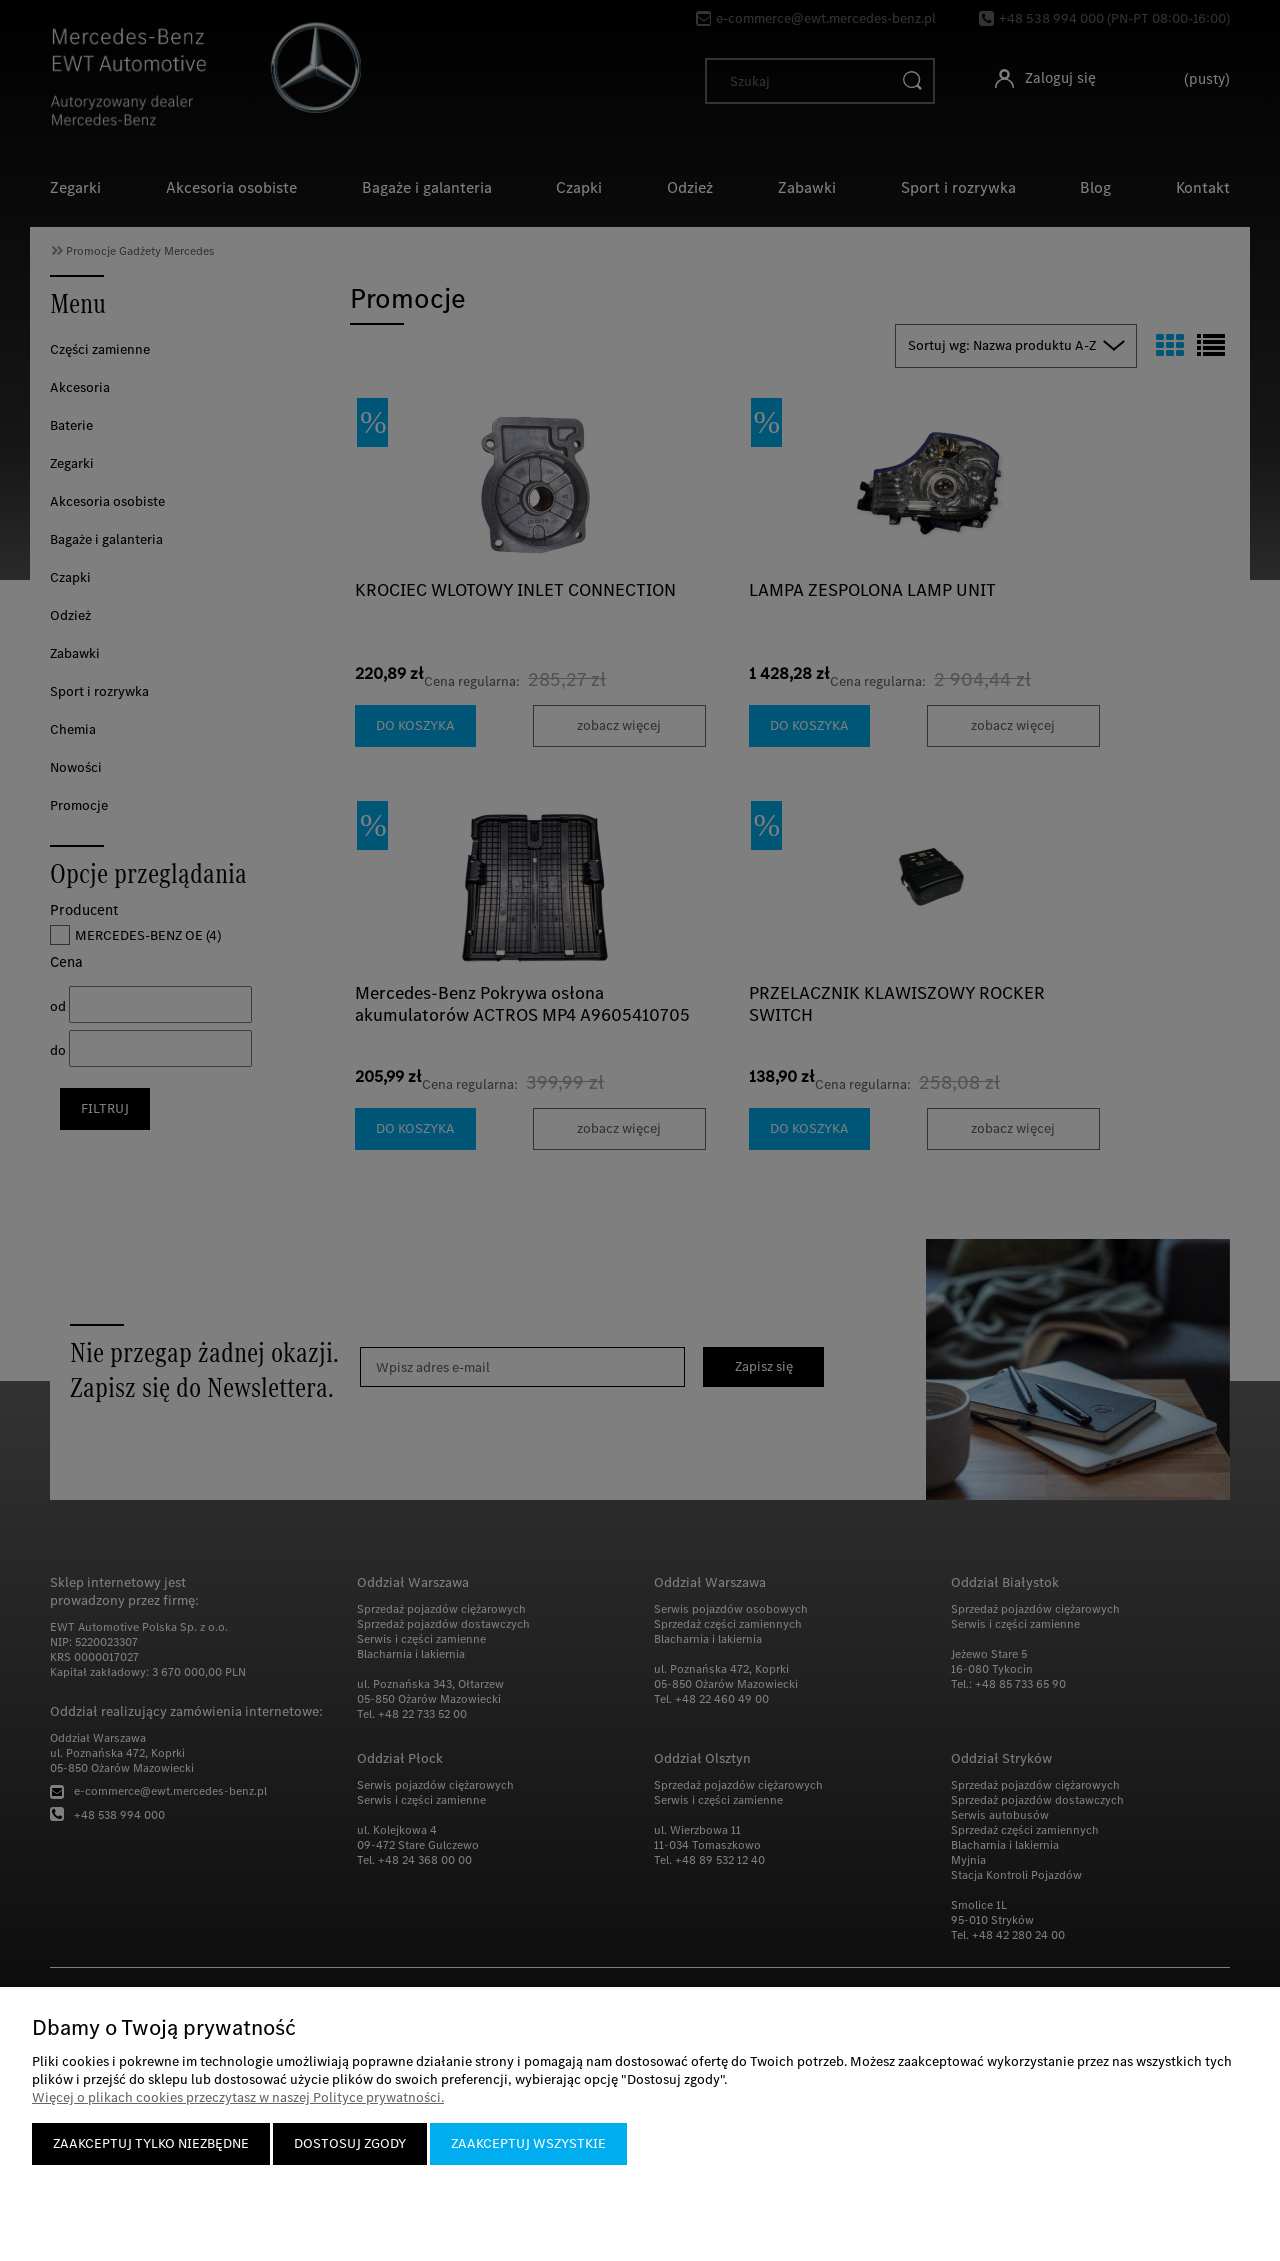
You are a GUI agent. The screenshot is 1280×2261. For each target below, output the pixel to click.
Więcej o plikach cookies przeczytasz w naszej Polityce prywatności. (238, 2097)
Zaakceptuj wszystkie (528, 2143)
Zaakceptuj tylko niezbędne (151, 2143)
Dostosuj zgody (350, 2143)
